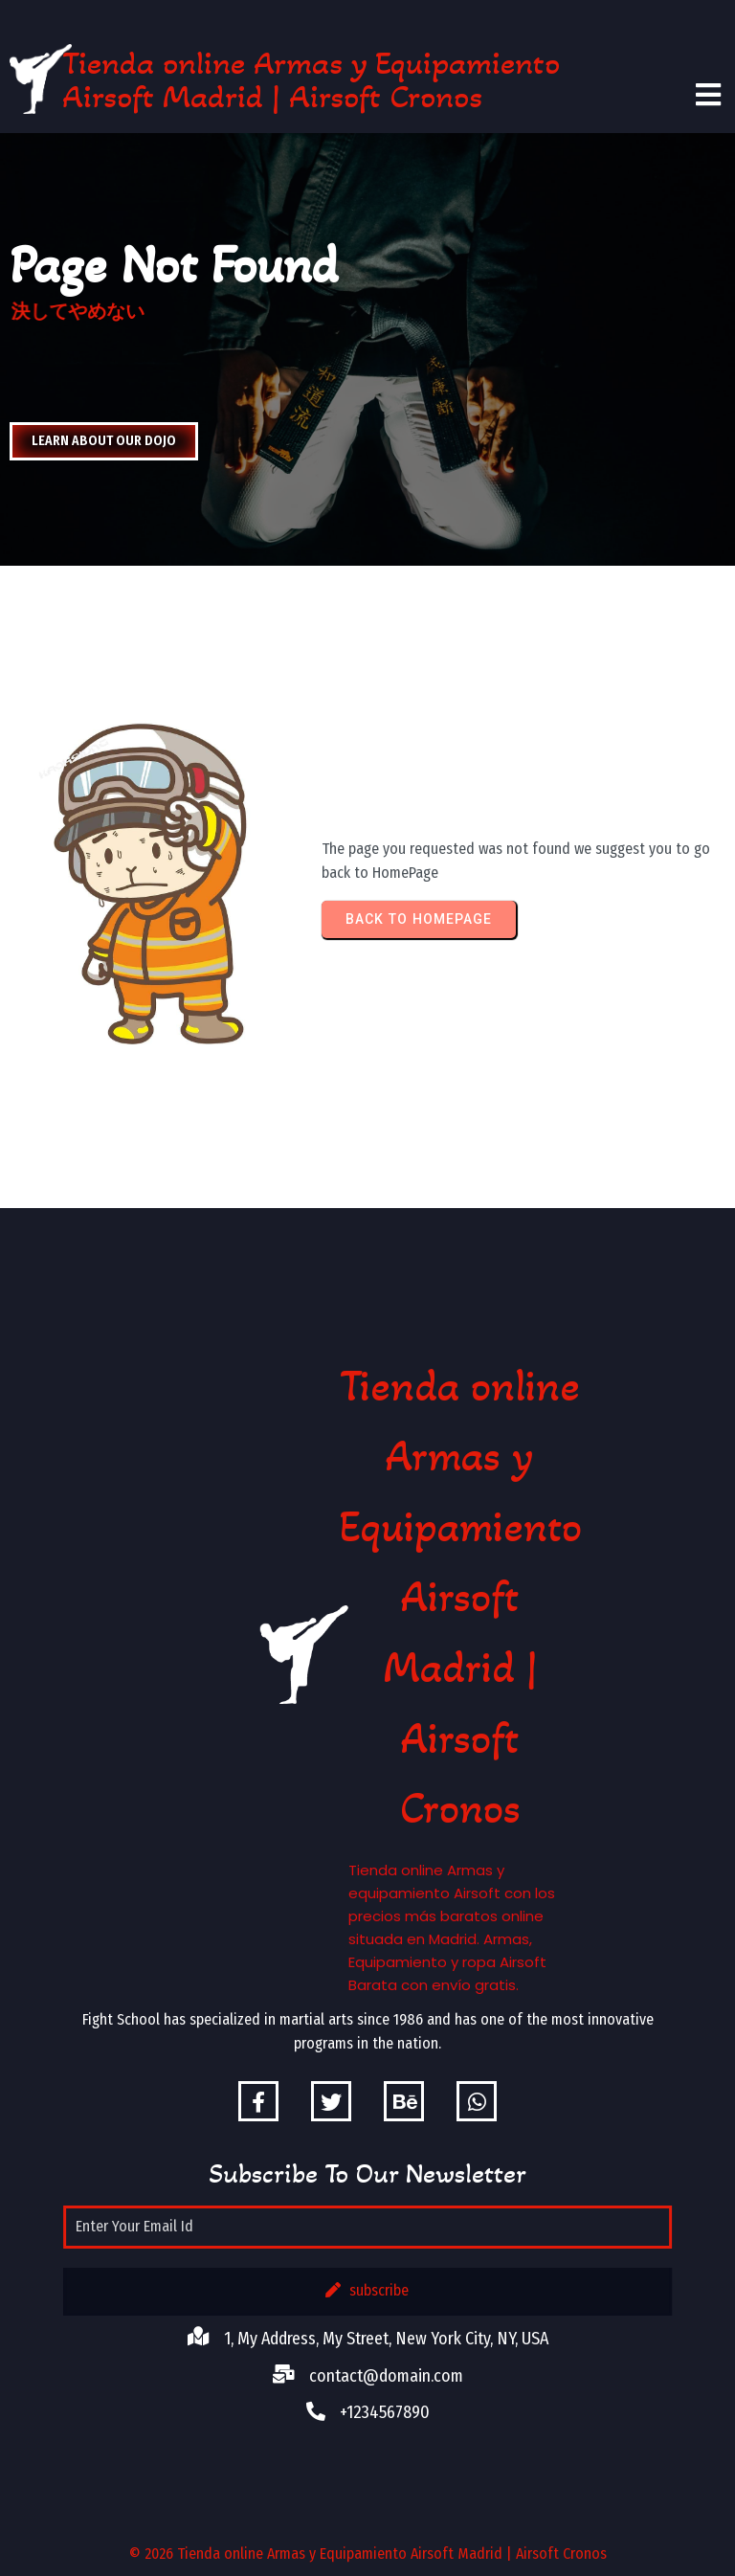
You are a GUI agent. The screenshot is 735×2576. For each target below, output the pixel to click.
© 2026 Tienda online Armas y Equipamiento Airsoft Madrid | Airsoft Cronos (368, 2553)
